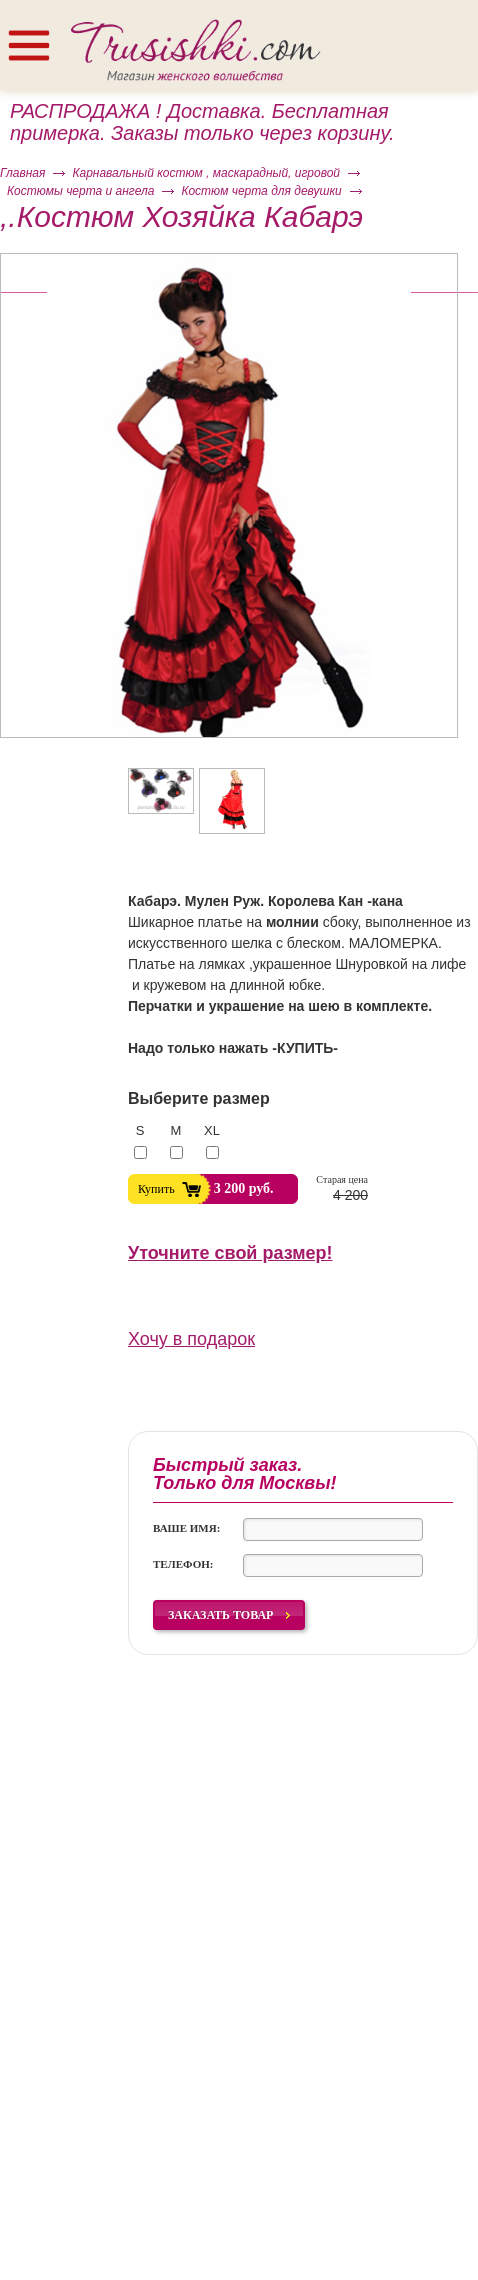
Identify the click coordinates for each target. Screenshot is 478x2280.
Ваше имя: (186, 1528)
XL (212, 1130)
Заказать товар (220, 1615)
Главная (22, 173)
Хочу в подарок (191, 1339)
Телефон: (183, 1564)
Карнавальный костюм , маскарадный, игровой (206, 173)
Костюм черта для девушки (261, 191)
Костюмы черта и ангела (80, 191)
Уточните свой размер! (230, 1253)
